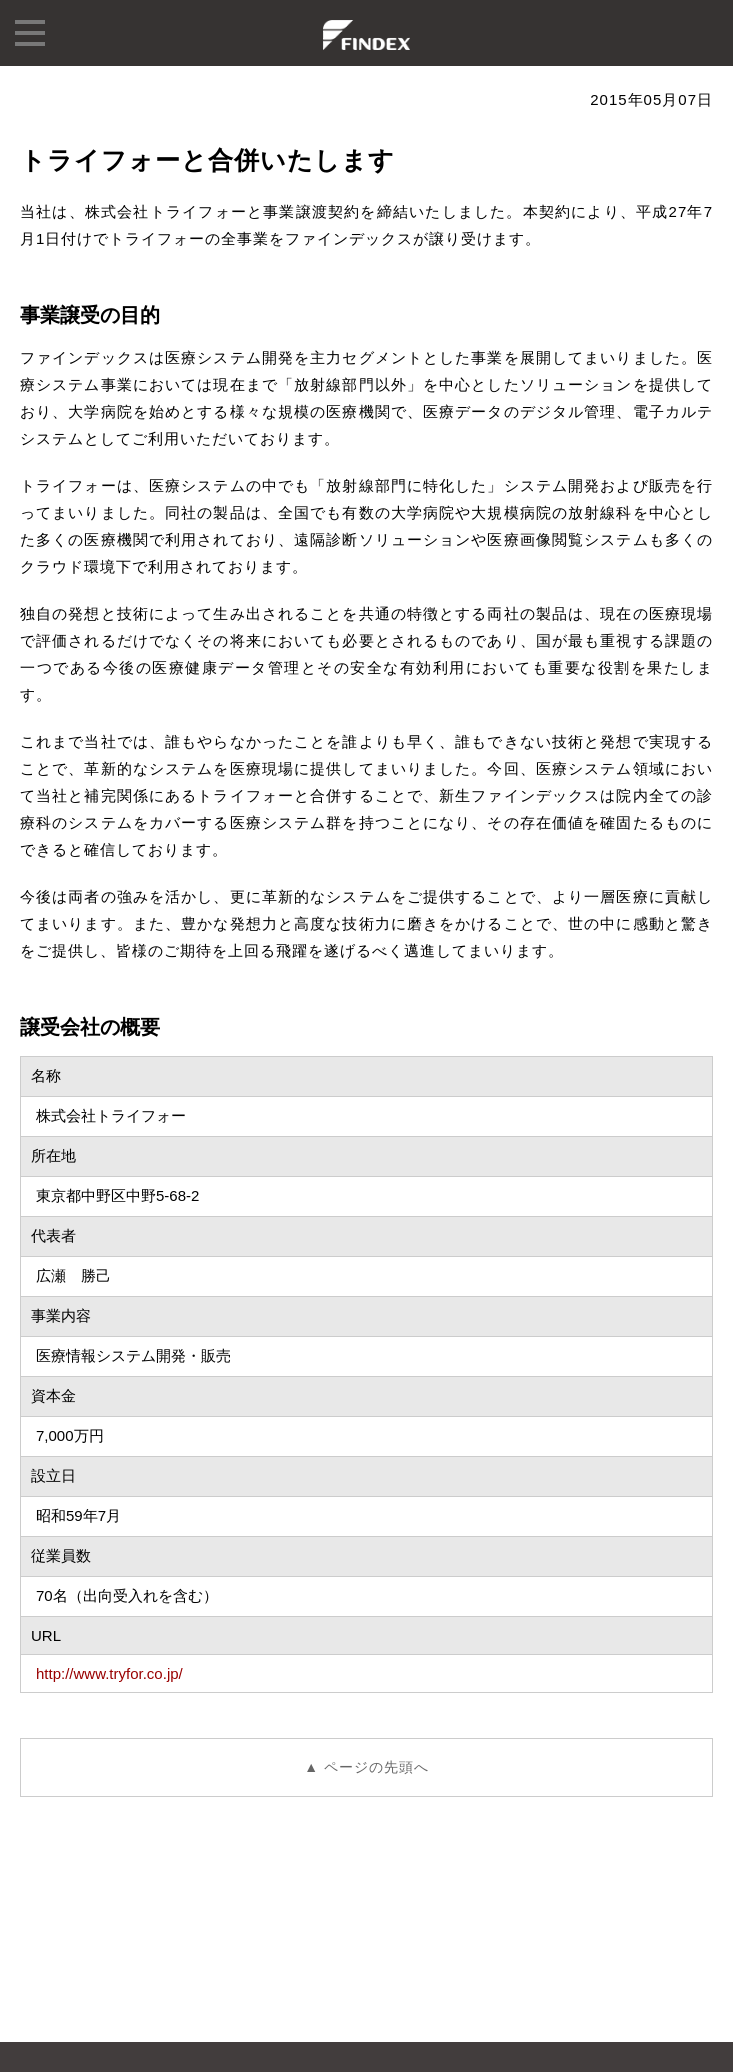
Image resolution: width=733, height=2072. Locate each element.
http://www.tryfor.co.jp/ (109, 1673)
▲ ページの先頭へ (366, 1767)
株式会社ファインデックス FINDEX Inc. (366, 35)
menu (30, 33)
